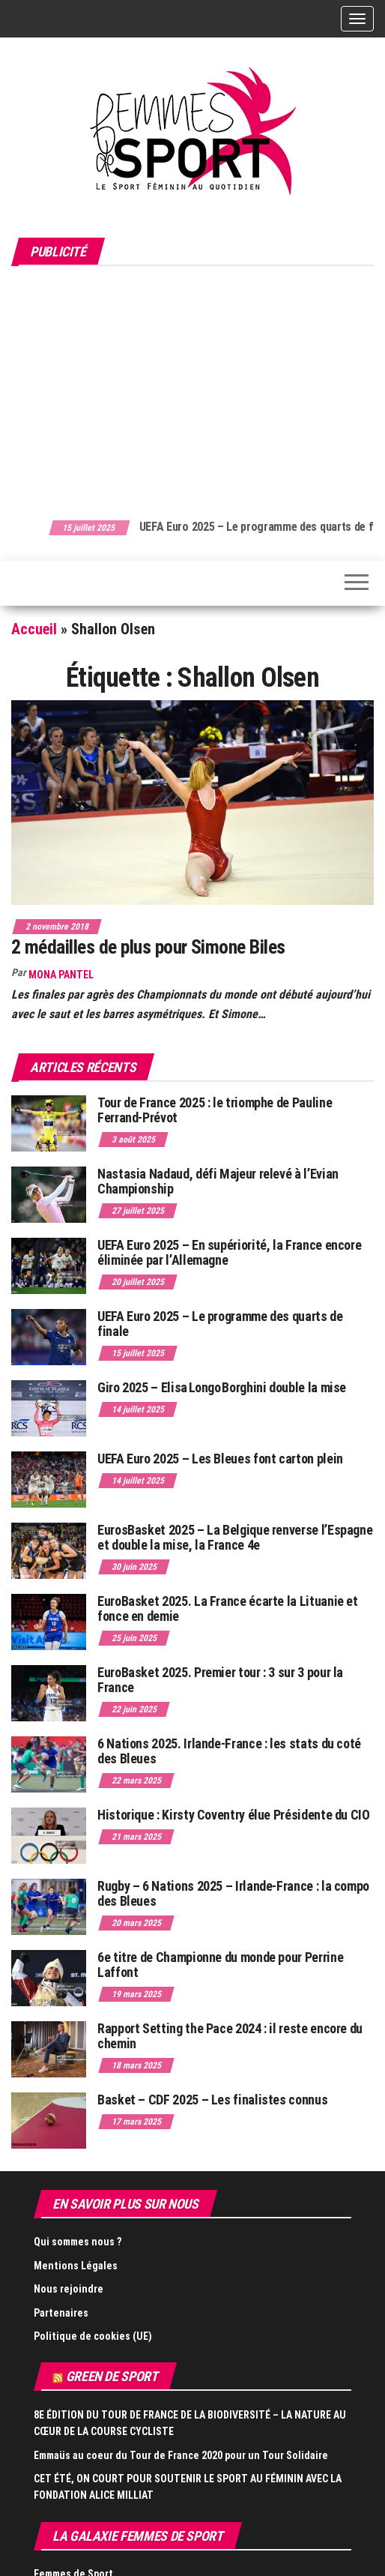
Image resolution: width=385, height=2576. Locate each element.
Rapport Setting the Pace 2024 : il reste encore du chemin (230, 2035)
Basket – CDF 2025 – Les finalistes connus (212, 2099)
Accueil (34, 629)
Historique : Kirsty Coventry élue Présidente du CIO (233, 1815)
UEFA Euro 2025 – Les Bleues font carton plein (220, 1458)
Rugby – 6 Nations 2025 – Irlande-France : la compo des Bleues (233, 1893)
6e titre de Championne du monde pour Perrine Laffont (220, 1964)
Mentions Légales (76, 2266)
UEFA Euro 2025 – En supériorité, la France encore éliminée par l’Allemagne (229, 1252)
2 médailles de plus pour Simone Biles (148, 947)
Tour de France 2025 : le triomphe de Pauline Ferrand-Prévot (214, 1110)
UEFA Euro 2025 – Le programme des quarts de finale (220, 1323)
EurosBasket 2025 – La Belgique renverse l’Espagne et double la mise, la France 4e (234, 1537)
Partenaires (61, 2313)
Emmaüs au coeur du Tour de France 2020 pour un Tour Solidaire (181, 2455)
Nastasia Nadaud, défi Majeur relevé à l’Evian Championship (218, 1181)
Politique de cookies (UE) (93, 2336)
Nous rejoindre (68, 2289)
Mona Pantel (61, 975)
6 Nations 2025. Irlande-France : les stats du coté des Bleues (229, 1751)
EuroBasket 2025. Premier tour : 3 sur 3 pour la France (220, 1679)
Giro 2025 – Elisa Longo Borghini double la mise (221, 1387)
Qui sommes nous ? (77, 2242)
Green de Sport (112, 2376)
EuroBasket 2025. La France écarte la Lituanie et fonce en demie (227, 1608)
